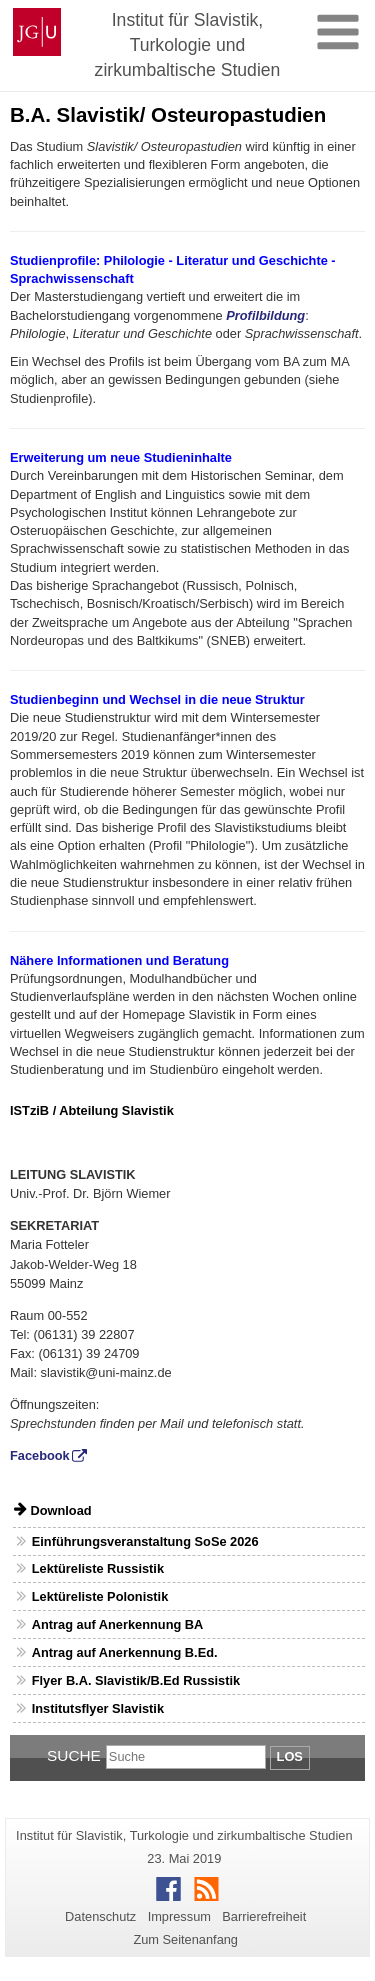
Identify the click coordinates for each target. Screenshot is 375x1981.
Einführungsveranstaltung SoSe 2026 (145, 1541)
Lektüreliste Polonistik (100, 1596)
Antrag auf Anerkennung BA (118, 1624)
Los (290, 1756)
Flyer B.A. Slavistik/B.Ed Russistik (136, 1680)
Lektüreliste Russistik (98, 1568)
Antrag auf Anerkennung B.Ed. (125, 1652)
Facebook (40, 1455)
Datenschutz (100, 1916)
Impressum (179, 1916)
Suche (74, 1755)
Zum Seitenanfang (185, 1939)
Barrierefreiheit (264, 1916)
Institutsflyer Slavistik (98, 1708)
